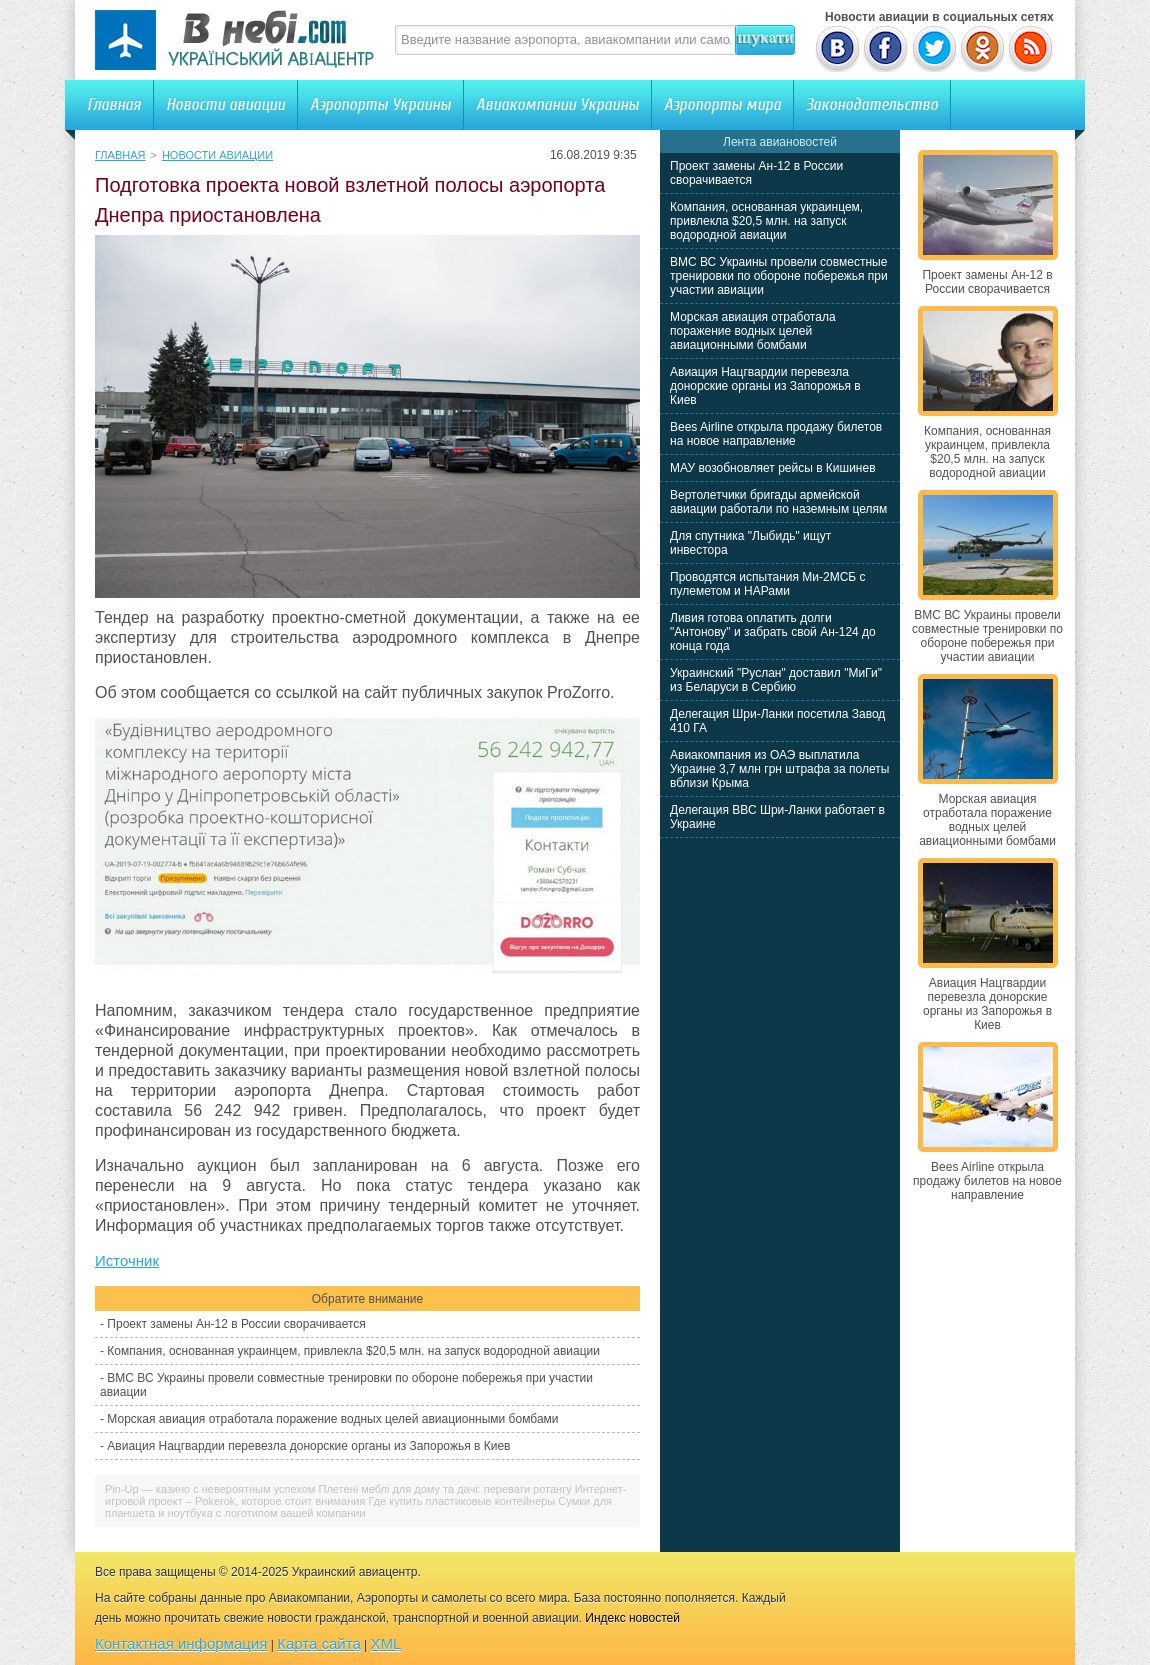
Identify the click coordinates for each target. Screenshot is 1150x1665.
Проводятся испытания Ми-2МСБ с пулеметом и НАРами (768, 584)
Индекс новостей (632, 1618)
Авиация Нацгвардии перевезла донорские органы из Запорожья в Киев (308, 1446)
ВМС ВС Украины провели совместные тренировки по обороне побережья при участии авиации (779, 276)
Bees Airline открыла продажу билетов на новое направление (776, 434)
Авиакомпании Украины (557, 104)
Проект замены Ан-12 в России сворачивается (236, 1324)
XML (386, 1643)
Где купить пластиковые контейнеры (461, 1501)
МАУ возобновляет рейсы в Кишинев (773, 468)
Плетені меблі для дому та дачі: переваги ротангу (444, 1489)
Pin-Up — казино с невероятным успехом (210, 1489)
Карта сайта (319, 1643)
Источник (127, 1260)
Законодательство (872, 104)
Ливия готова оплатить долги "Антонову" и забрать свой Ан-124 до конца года (773, 632)
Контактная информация (181, 1643)
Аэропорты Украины (380, 104)
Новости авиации (225, 104)
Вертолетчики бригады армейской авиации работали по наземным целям (778, 502)
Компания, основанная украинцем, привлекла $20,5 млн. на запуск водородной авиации (353, 1351)
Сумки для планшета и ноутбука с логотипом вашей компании (358, 1507)
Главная (114, 104)
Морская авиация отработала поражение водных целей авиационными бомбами (332, 1419)
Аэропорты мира (722, 104)
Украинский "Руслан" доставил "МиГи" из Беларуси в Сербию (776, 680)
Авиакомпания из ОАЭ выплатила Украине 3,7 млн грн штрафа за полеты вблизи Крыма (779, 769)
